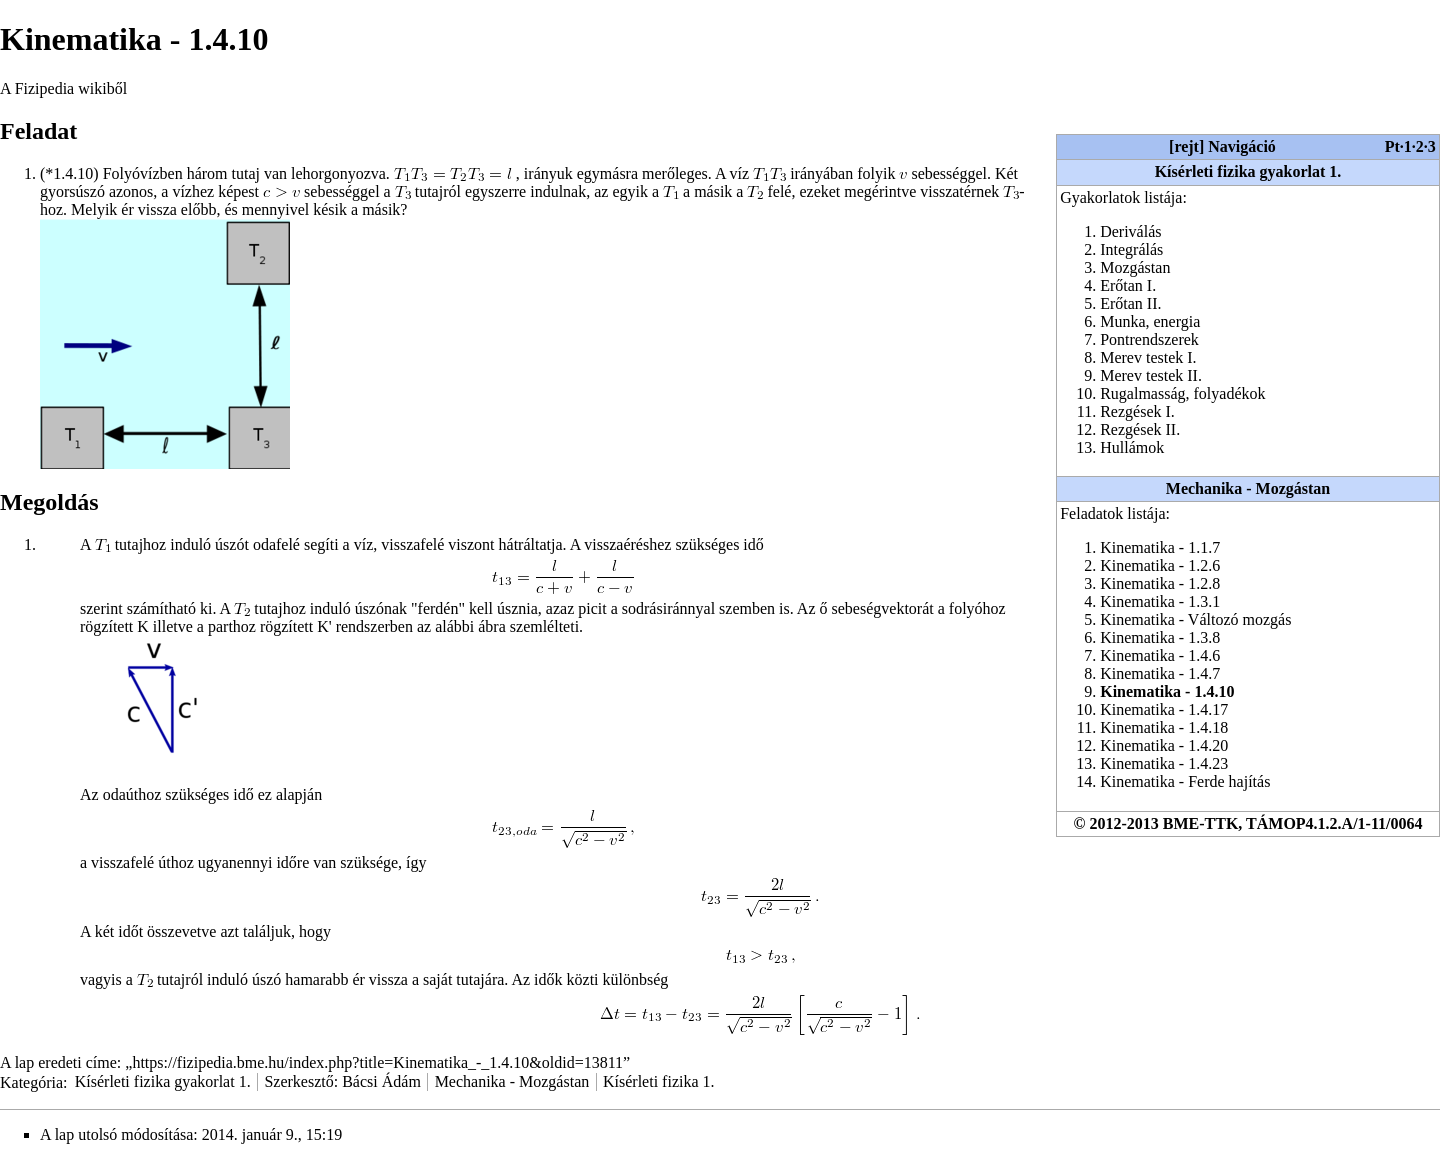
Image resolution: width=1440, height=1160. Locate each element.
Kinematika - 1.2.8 (1160, 583)
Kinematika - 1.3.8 (1160, 637)
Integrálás (1131, 249)
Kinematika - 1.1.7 (1160, 547)
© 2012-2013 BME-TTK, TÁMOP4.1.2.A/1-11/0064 (1248, 823)
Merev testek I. (1148, 357)
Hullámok (1132, 447)
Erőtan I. (1128, 285)
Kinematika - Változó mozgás (1195, 619)
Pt (1392, 146)
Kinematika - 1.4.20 (1164, 745)
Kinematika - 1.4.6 (1160, 655)
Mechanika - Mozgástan (1248, 488)
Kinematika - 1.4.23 (1164, 763)
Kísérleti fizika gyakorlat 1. (1248, 171)
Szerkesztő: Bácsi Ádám (342, 1081)
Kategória (31, 1081)
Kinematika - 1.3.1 (1160, 601)
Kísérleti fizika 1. (659, 1081)
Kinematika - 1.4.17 (1164, 709)
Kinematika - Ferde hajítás (1185, 781)
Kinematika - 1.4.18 (1164, 727)
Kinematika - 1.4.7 (1160, 673)
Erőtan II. (1130, 303)
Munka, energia (1150, 321)
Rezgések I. (1137, 411)
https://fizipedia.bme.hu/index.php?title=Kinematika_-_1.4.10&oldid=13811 (377, 1062)
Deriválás (1130, 231)
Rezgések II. (1140, 429)
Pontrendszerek (1149, 339)
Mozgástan (1135, 267)
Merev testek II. (1151, 375)
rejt (1186, 146)
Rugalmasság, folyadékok (1182, 393)
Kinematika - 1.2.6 (1160, 565)
